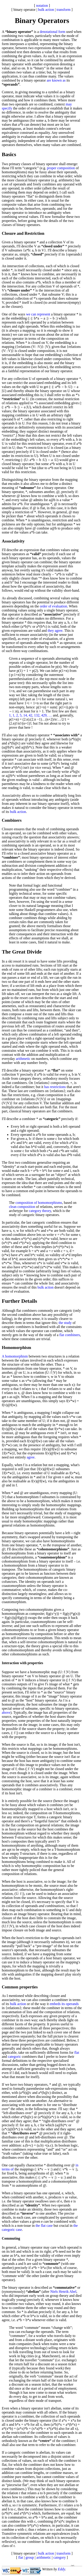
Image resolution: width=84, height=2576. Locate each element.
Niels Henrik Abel (63, 2291)
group (30, 2557)
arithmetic (23, 1059)
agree (31, 1457)
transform (63, 9)
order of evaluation (53, 606)
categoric (14, 2056)
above (6, 1712)
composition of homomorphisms (38, 1203)
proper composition (61, 168)
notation (42, 5)
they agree (55, 630)
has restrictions (55, 1087)
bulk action (46, 9)
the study (65, 1323)
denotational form (52, 32)
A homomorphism (15, 1356)
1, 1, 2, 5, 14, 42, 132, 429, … (30, 715)
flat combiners (69, 1335)
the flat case (44, 2225)
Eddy (61, 2569)
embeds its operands (64, 2004)
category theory (40, 1211)
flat (76, 2052)
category (60, 2557)
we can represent (38, 314)
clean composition (22, 1207)
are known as (56, 80)
